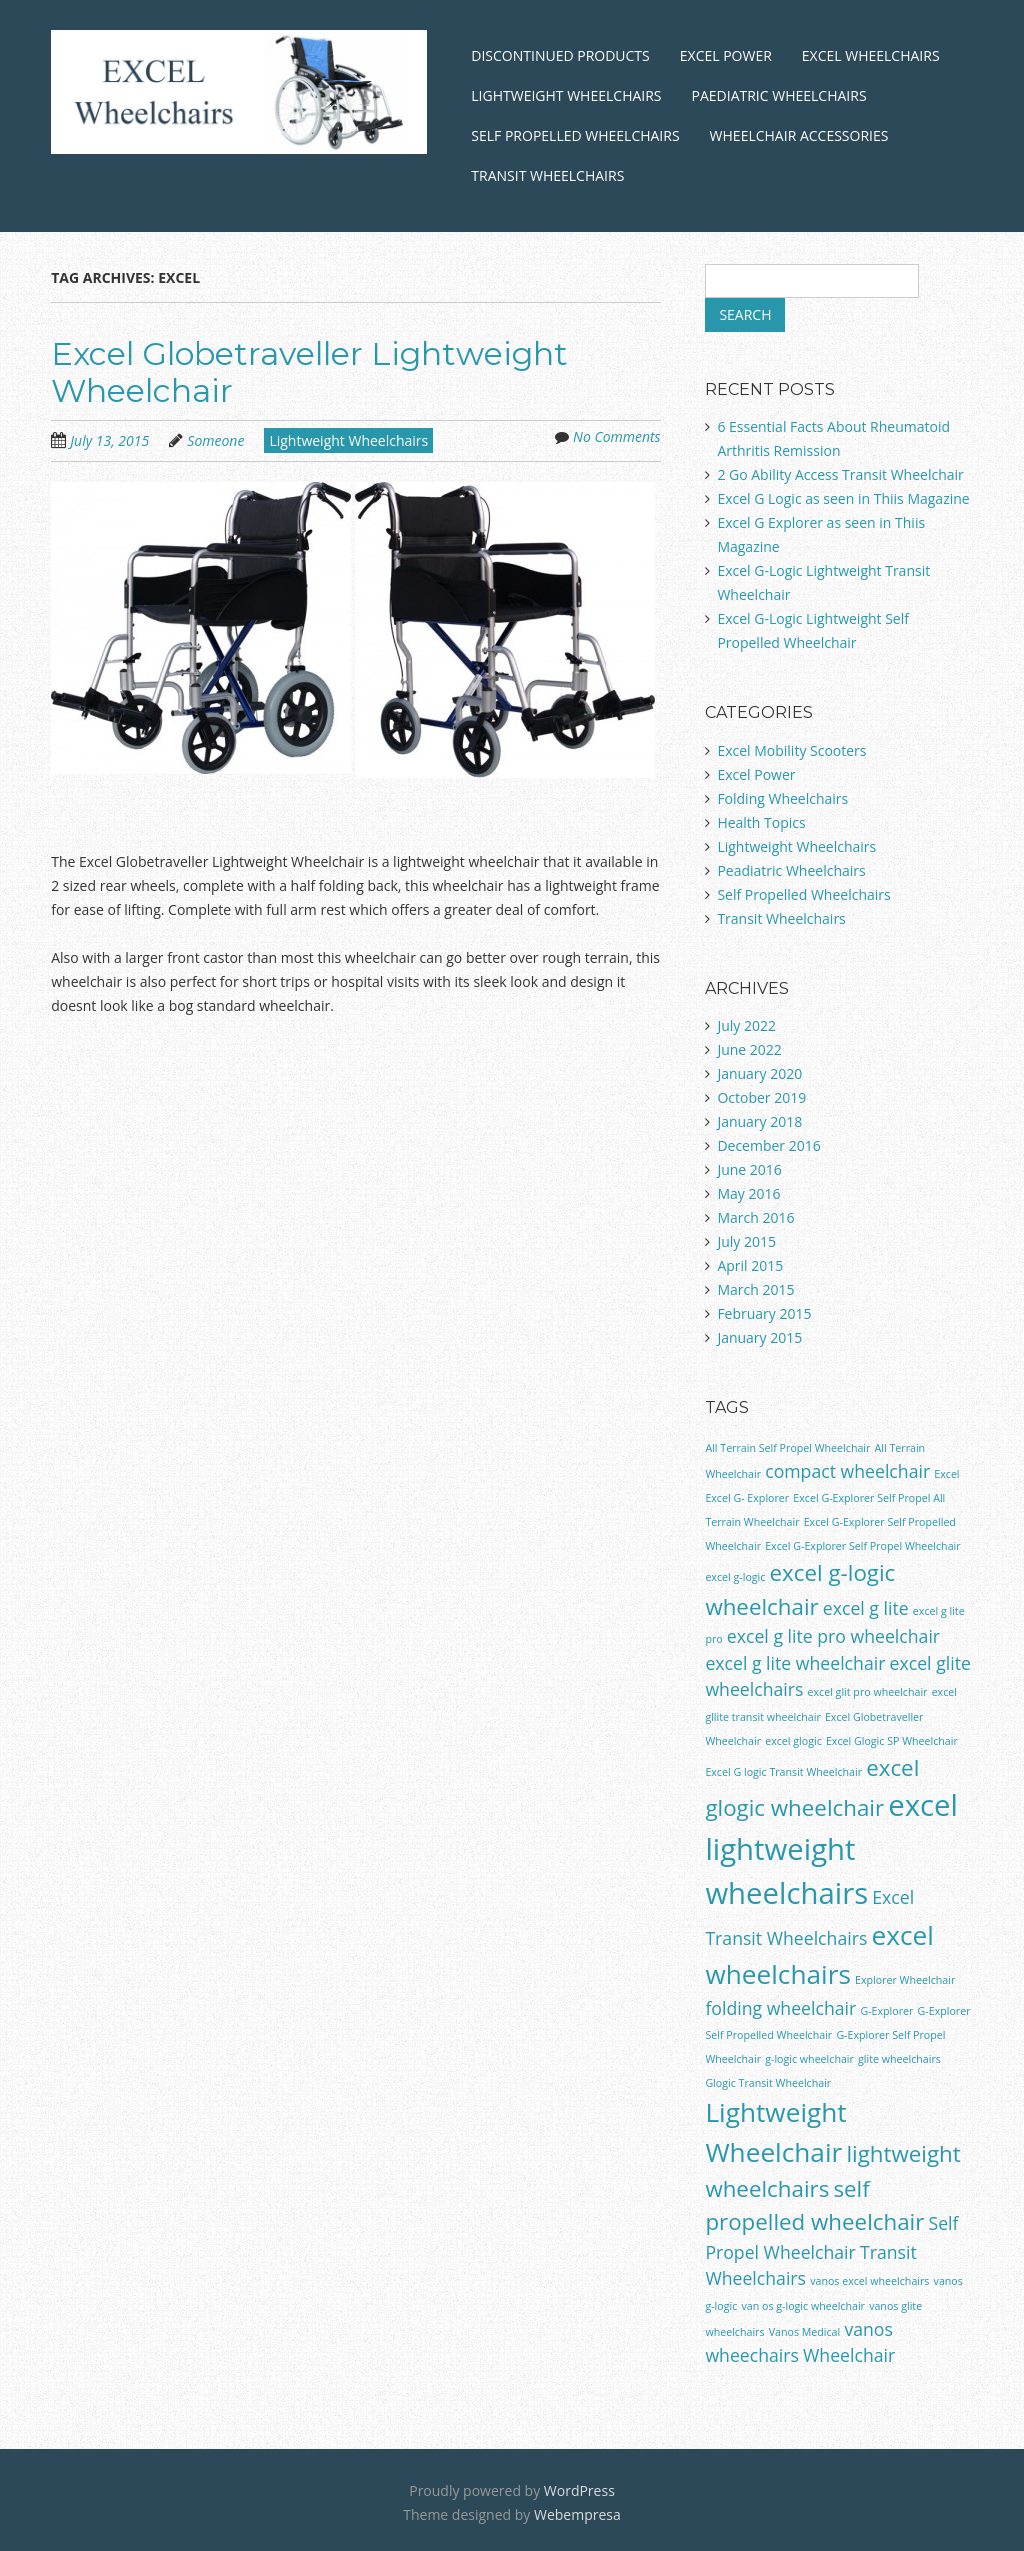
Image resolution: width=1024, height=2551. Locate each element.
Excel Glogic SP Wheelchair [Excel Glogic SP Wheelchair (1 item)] (892, 1741)
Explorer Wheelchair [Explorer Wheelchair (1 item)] (905, 1980)
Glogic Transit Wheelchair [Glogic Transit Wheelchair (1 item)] (768, 2083)
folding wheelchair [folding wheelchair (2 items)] (780, 2008)
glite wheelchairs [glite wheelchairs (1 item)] (899, 2059)
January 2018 (759, 1121)
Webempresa (577, 2514)
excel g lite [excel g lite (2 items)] (866, 1608)
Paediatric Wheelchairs (779, 95)
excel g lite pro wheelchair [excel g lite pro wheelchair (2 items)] (833, 1636)
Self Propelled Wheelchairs (575, 135)
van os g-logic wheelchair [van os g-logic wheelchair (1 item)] (803, 2306)
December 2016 (768, 1145)
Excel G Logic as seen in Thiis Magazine (843, 498)
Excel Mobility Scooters (791, 750)
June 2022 (749, 1049)
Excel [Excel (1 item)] (946, 1474)
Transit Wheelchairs (547, 175)
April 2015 (750, 1265)
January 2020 (759, 1073)
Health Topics (761, 822)
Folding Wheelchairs (782, 798)
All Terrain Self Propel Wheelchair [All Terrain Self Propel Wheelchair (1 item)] (787, 1448)
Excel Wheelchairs (871, 55)
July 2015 (746, 1241)
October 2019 (761, 1097)
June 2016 (749, 1169)
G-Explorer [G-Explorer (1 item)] (886, 2011)
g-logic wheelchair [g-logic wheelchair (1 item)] (809, 2059)
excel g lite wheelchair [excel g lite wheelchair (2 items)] (795, 1663)
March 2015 (755, 1289)
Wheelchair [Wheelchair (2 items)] (849, 2355)
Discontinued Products (560, 55)
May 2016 (748, 1193)
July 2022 (746, 1025)
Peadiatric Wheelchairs (791, 870)
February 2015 (764, 1313)
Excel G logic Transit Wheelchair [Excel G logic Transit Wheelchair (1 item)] (783, 1772)
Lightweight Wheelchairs (566, 95)
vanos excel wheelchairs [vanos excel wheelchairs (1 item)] (869, 2281)
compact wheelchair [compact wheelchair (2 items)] (847, 1471)
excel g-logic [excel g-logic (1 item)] (735, 1577)
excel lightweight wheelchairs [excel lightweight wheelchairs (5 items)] (831, 1849)
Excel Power (726, 55)
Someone (215, 440)
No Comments (617, 436)
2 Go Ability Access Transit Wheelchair (840, 474)
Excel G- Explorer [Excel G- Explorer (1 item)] (747, 1498)
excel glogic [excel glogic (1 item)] (793, 1741)
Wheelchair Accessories (799, 135)
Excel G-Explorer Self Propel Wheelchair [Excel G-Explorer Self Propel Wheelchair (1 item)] (862, 1546)
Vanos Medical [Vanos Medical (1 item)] (805, 2332)
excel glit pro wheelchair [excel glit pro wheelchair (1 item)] (868, 1692)
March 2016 (755, 1217)
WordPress (579, 2490)
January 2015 (759, 1337)
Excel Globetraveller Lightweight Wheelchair (309, 372)
